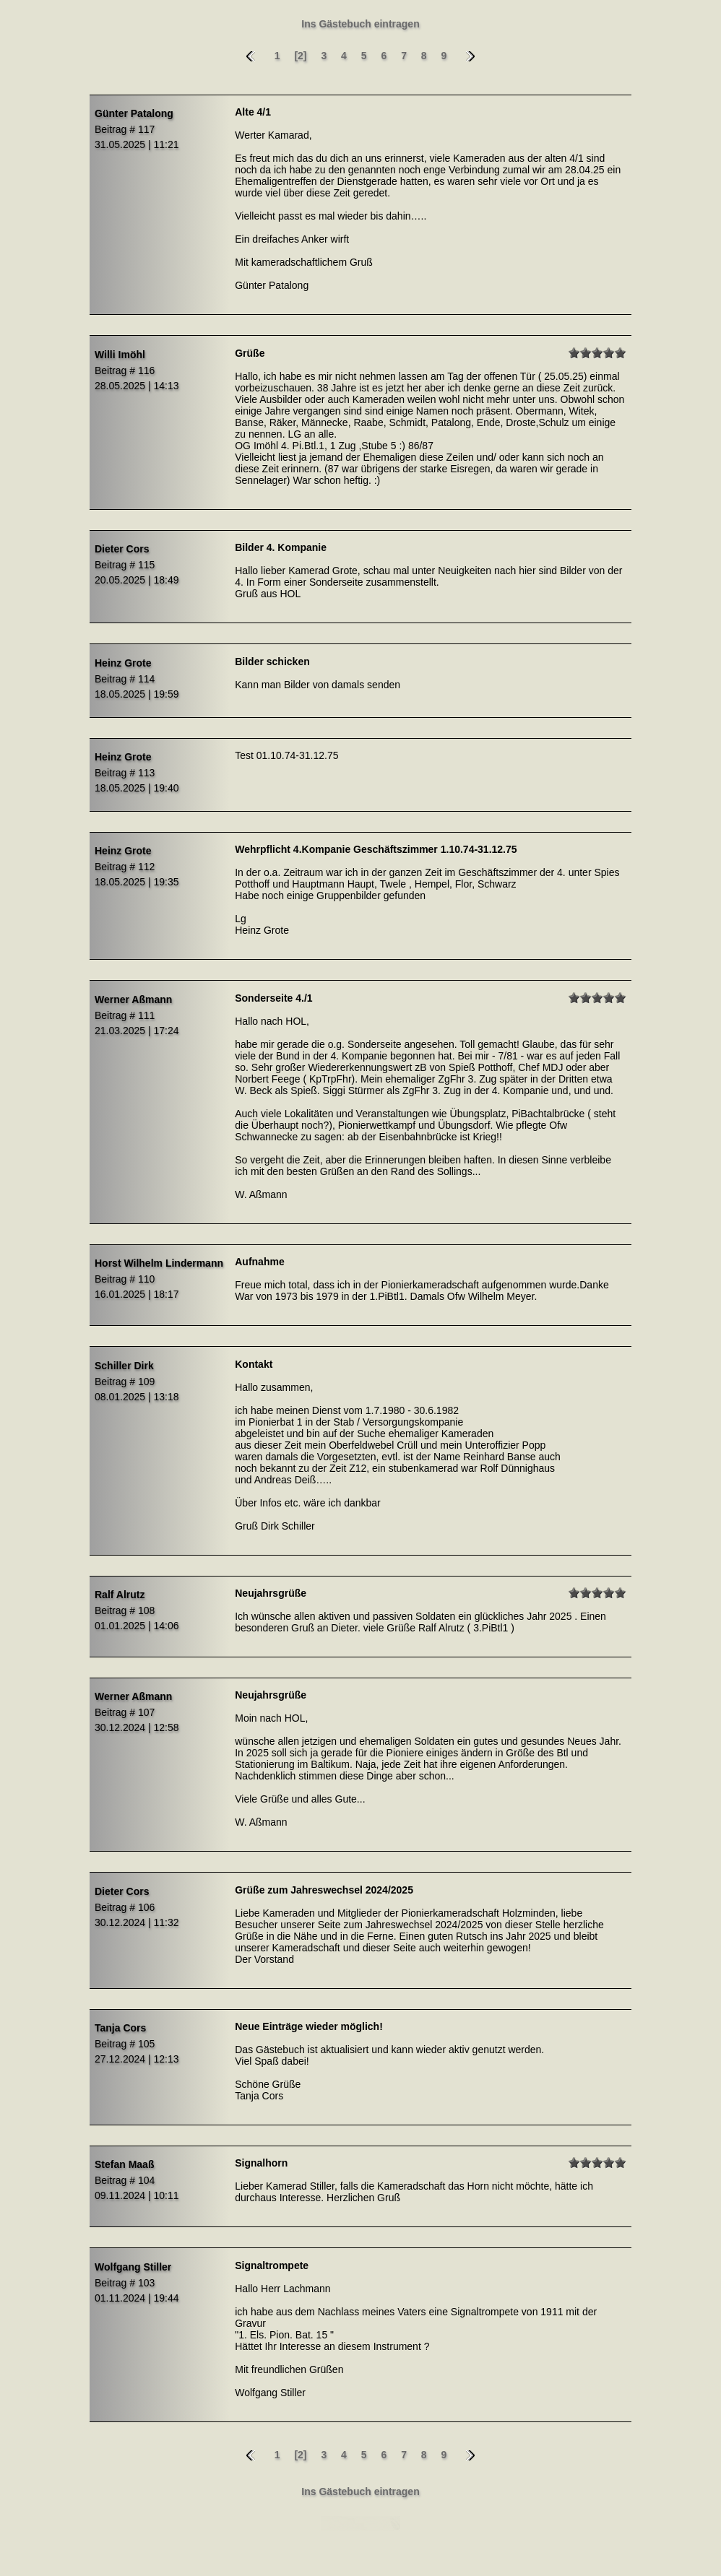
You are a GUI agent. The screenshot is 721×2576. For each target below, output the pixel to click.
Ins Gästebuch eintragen (360, 24)
